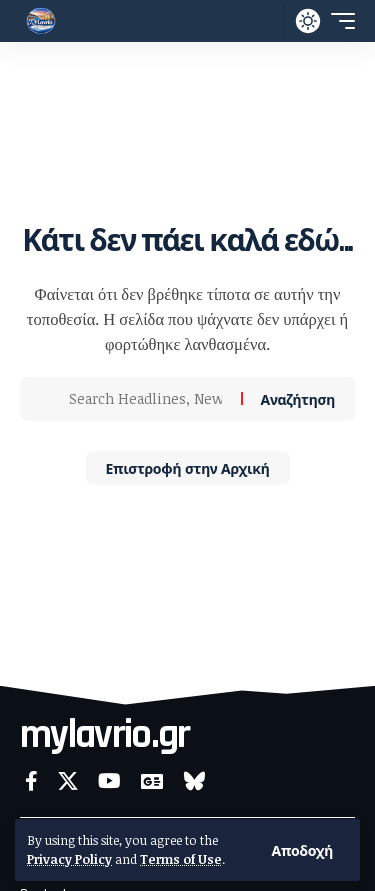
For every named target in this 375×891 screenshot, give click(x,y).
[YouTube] (109, 781)
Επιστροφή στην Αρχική (188, 467)
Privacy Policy (69, 859)
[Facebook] (31, 781)
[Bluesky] (194, 781)
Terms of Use (181, 859)
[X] (68, 781)
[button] (302, 850)
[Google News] (152, 781)
